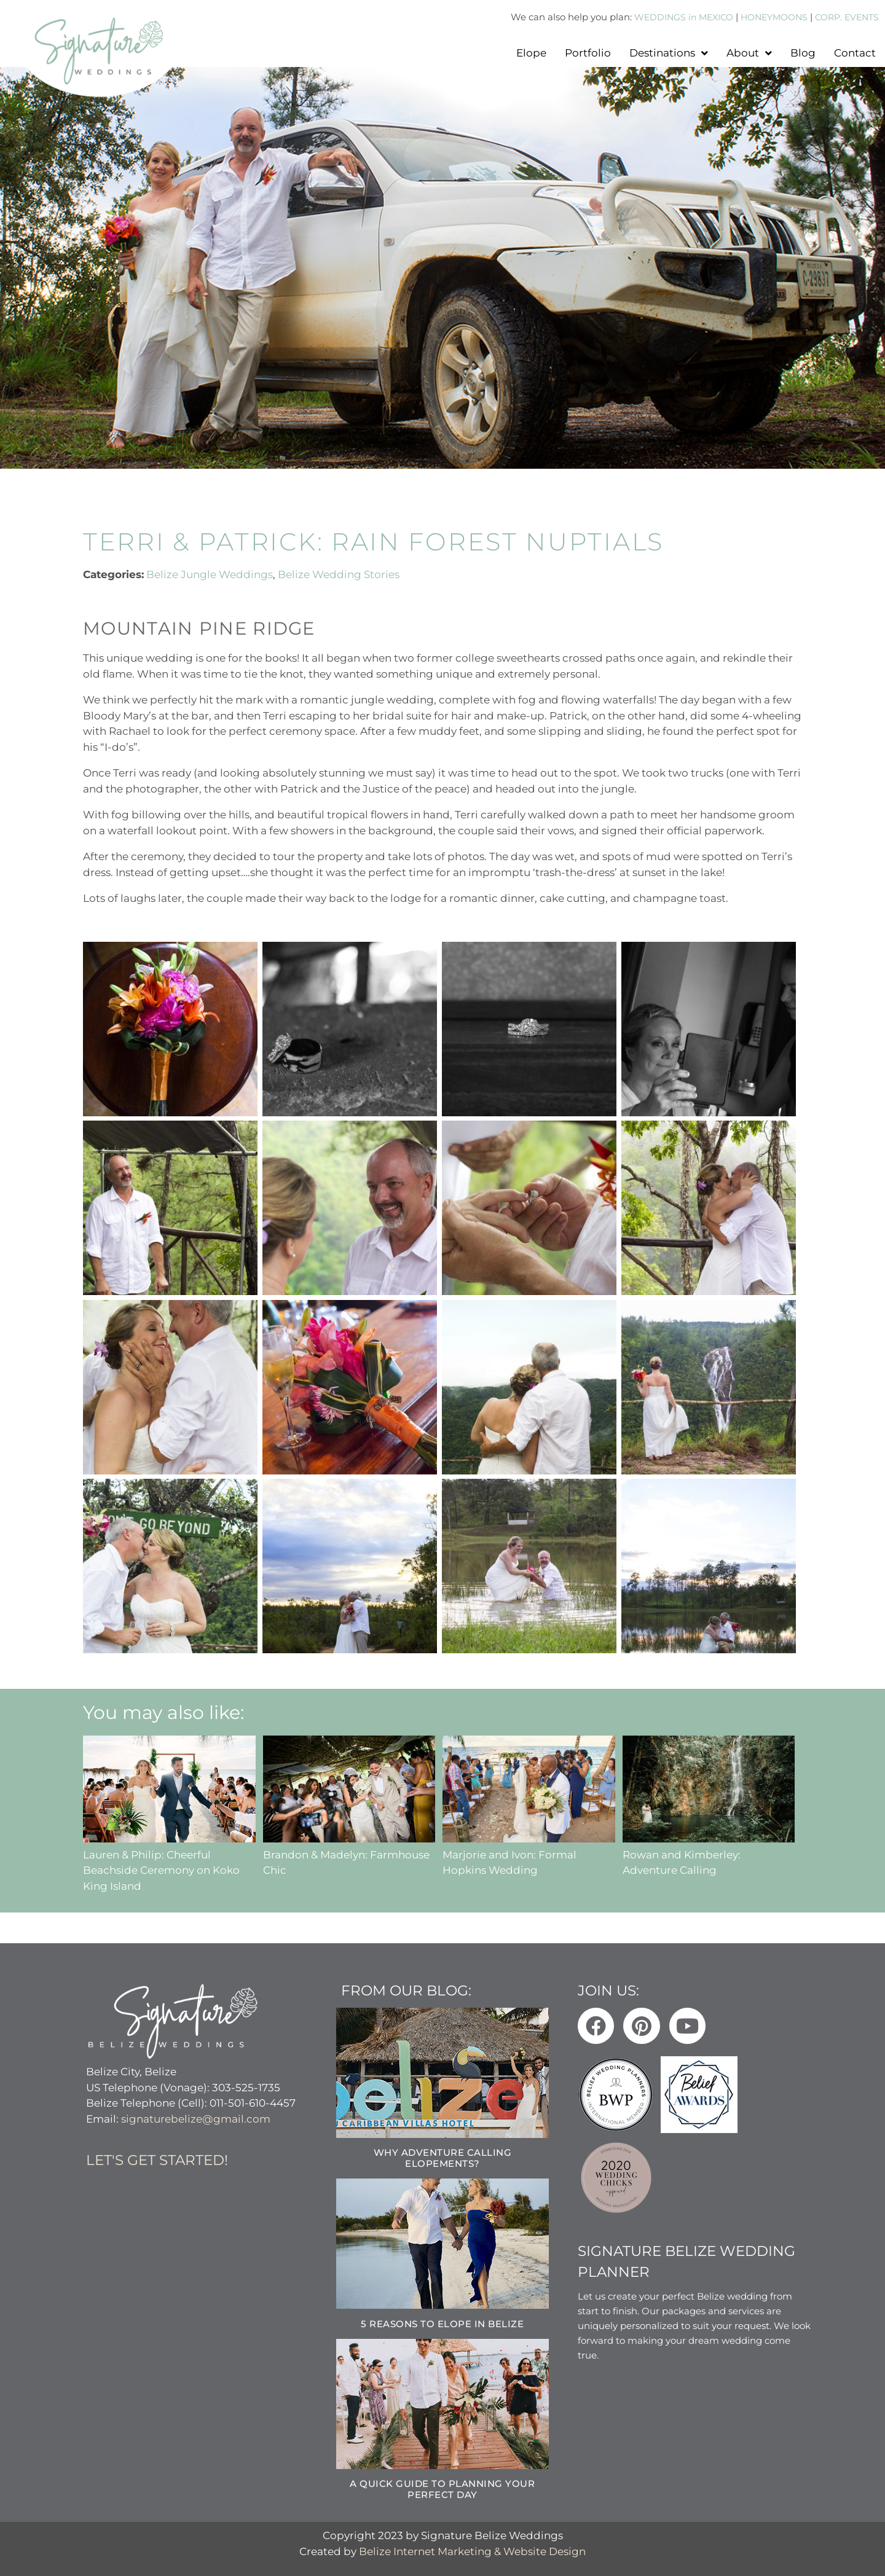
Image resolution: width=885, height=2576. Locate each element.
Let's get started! (157, 2160)
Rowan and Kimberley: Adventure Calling (709, 1854)
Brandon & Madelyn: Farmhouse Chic (349, 1854)
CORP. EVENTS (844, 17)
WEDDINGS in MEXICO (669, 17)
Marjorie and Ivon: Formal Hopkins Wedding (528, 1854)
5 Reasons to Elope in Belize (442, 2323)
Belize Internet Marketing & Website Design (472, 2551)
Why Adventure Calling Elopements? (443, 2158)
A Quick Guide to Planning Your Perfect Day (442, 2489)
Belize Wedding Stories (338, 574)
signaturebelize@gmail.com (195, 2118)
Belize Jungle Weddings (209, 574)
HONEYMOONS (766, 17)
